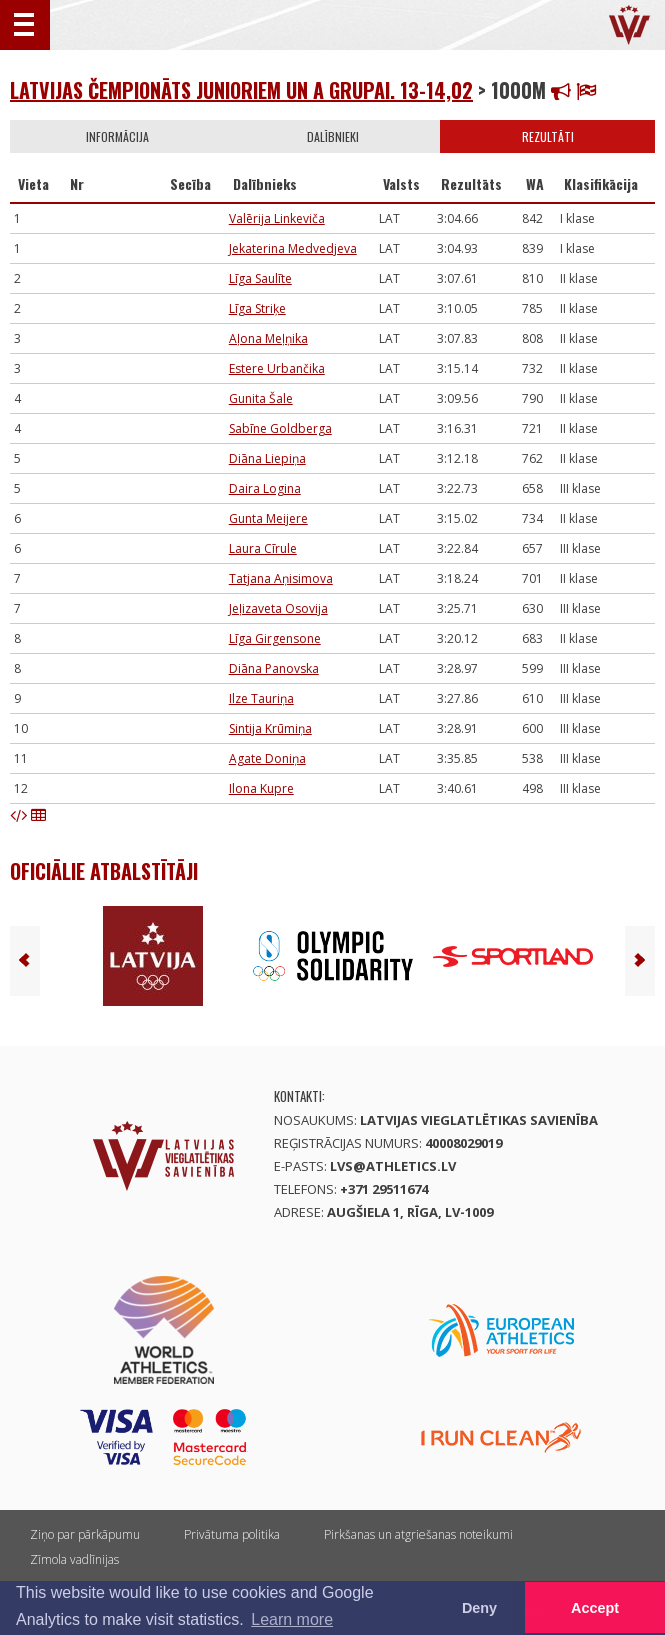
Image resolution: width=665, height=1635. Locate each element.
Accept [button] (595, 1608)
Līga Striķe (257, 308)
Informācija (117, 136)
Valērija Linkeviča (277, 218)
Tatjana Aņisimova (281, 578)
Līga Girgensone (275, 638)
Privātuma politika (232, 1534)
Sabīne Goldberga (280, 428)
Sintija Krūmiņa (270, 728)
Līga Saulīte (260, 278)
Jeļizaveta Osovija (278, 608)
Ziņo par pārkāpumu (85, 1534)
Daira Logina (265, 488)
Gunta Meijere (268, 518)
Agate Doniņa (267, 758)
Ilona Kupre (261, 788)
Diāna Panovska (274, 668)
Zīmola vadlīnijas (74, 1559)
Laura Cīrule (263, 548)
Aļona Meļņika (268, 338)
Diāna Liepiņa (267, 458)
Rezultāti (548, 136)
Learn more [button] (292, 1619)
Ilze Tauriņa (261, 698)
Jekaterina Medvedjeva (293, 248)
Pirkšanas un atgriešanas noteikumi (418, 1534)
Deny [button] (479, 1608)
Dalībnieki (333, 136)
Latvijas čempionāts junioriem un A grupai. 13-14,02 (241, 90)
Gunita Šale (261, 398)
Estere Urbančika (277, 368)
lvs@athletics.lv (393, 1166)
